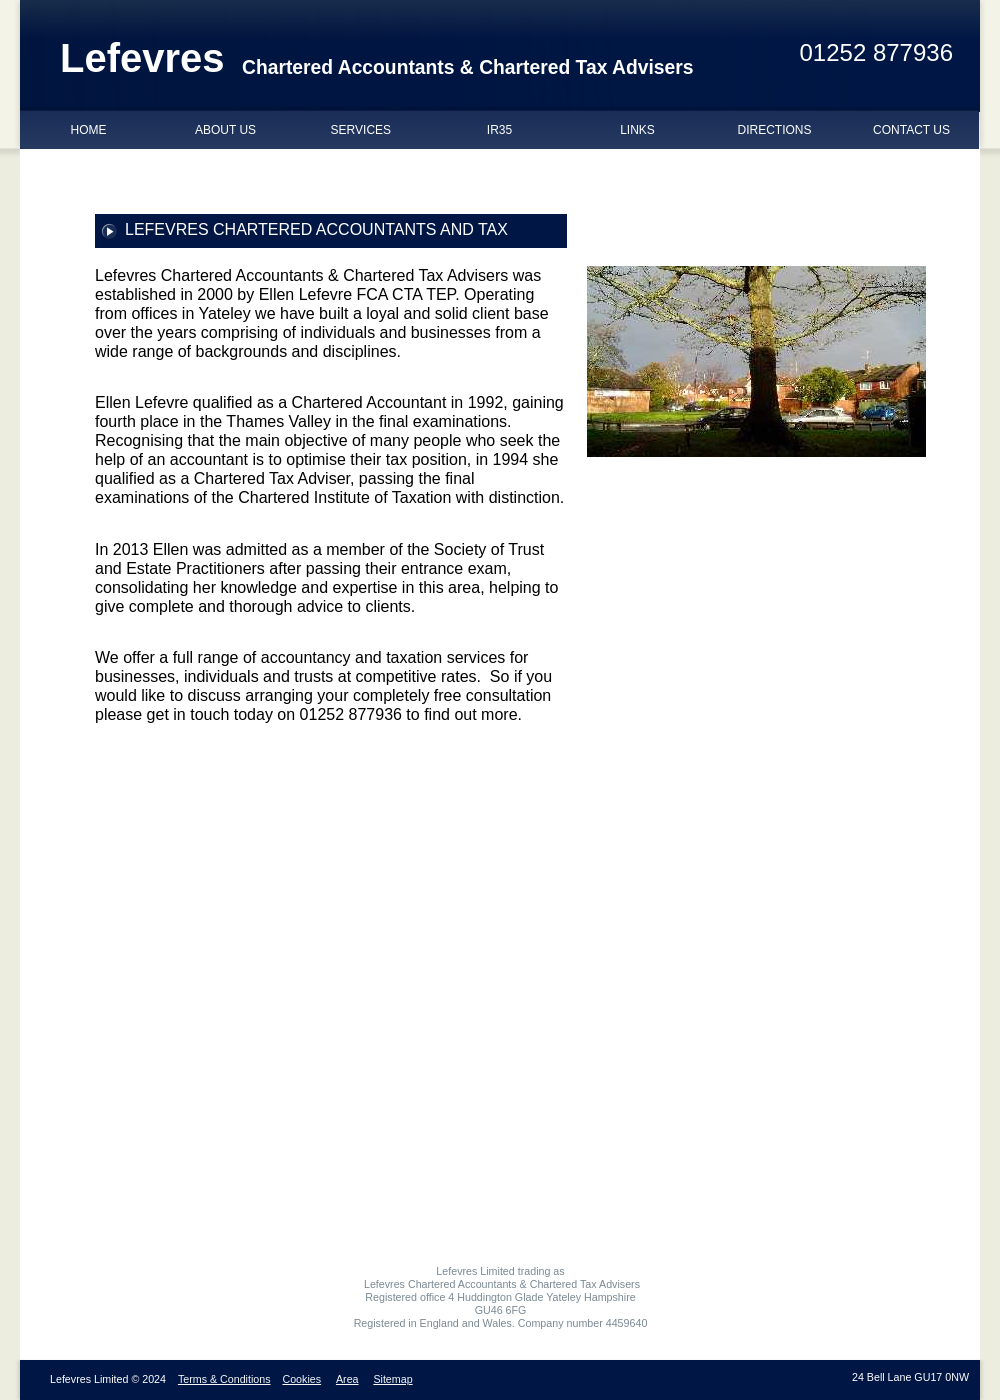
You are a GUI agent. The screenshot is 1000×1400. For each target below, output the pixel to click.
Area (347, 1379)
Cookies (301, 1379)
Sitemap (392, 1379)
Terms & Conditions (224, 1379)
